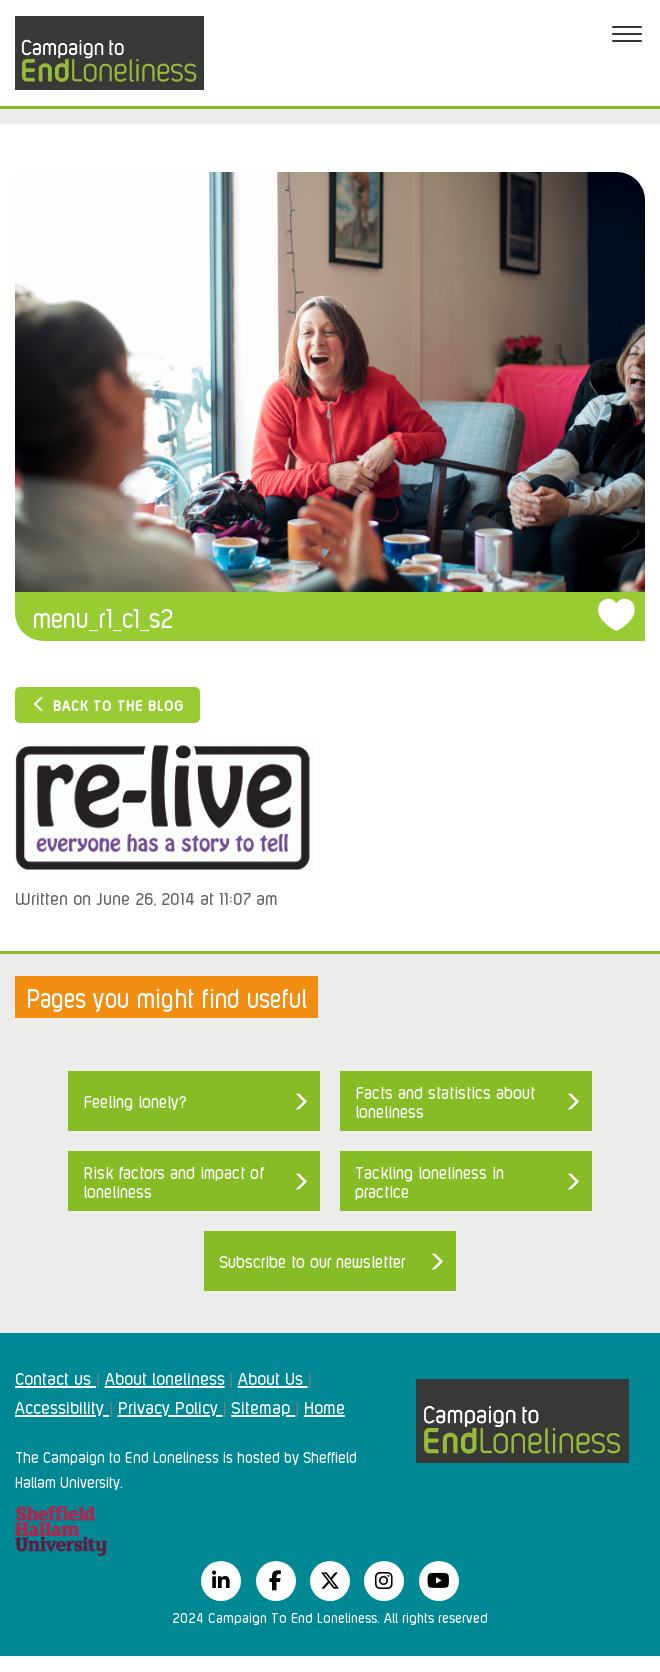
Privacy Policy (170, 1406)
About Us (273, 1377)
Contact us (55, 1377)
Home (324, 1406)
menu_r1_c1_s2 (102, 616)
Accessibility (62, 1406)
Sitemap (263, 1406)
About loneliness (165, 1377)
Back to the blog (107, 704)
